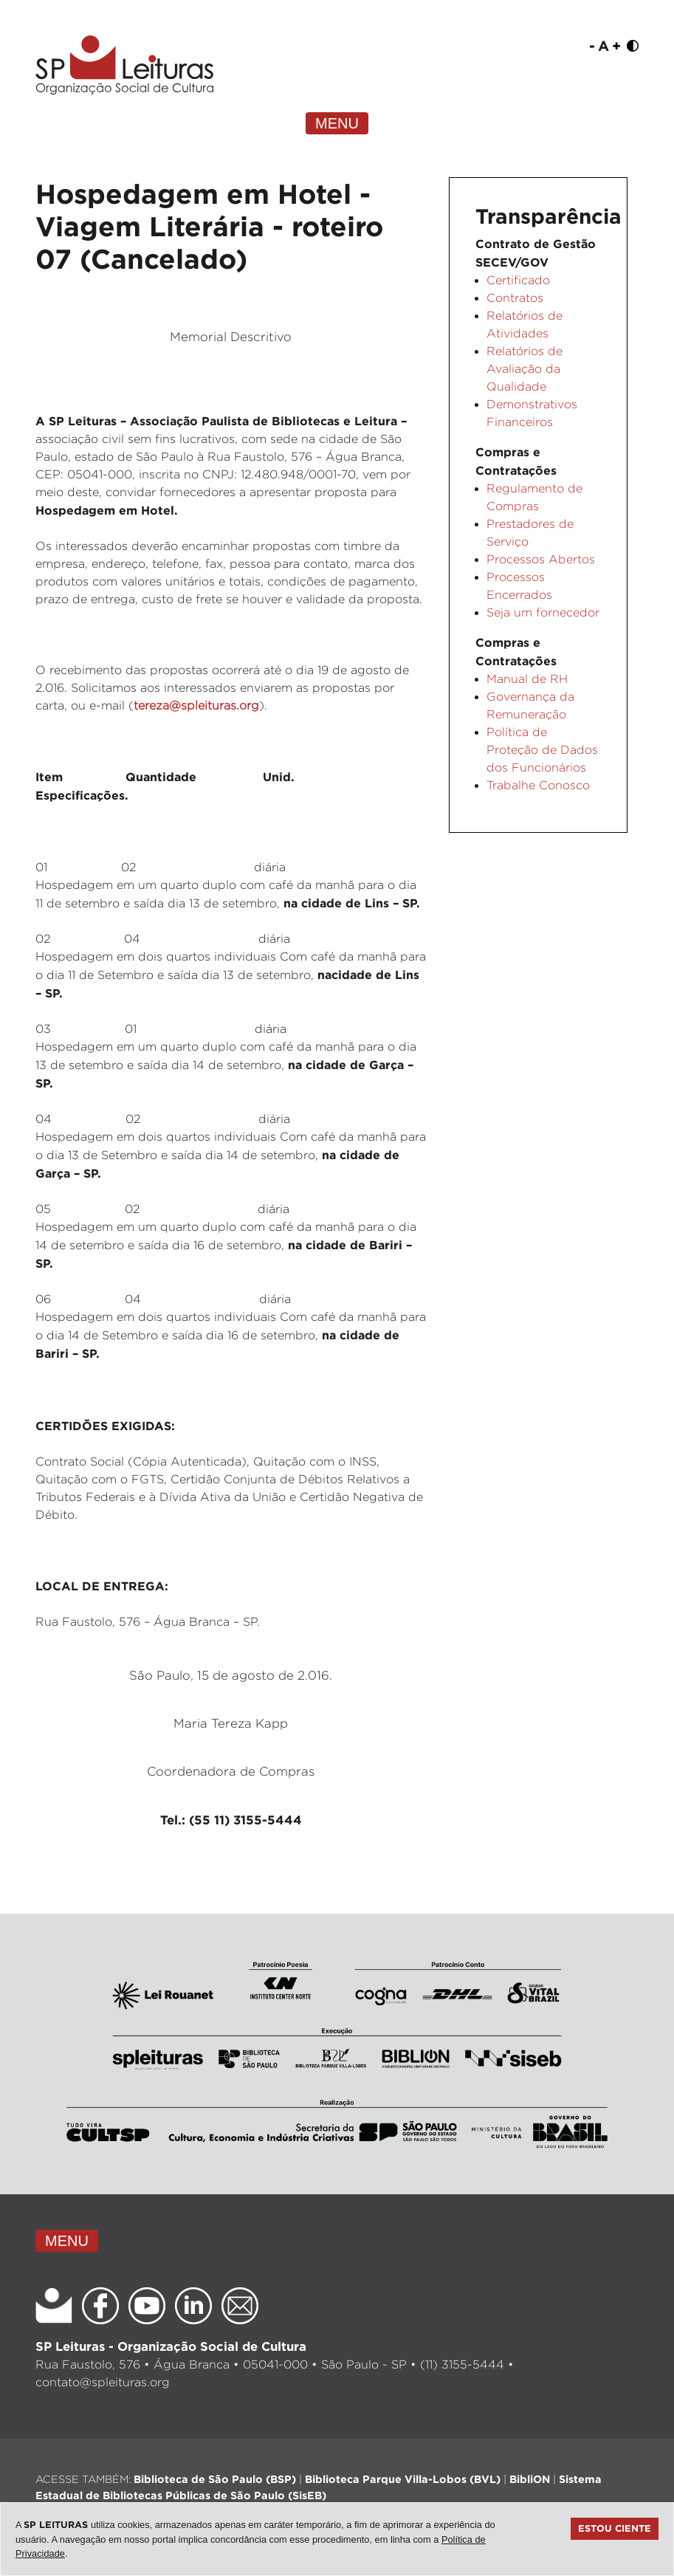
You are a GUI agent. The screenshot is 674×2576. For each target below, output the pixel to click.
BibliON (529, 2478)
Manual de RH (527, 679)
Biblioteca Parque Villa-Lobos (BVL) (403, 2478)
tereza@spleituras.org (196, 705)
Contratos (514, 298)
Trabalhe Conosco (538, 785)
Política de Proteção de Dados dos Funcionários (542, 750)
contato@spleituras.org (102, 2382)
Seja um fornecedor (542, 612)
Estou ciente (614, 2528)
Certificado (518, 280)
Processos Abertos (540, 559)
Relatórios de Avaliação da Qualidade (524, 369)
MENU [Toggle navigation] (337, 123)
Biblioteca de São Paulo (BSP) (215, 2478)
